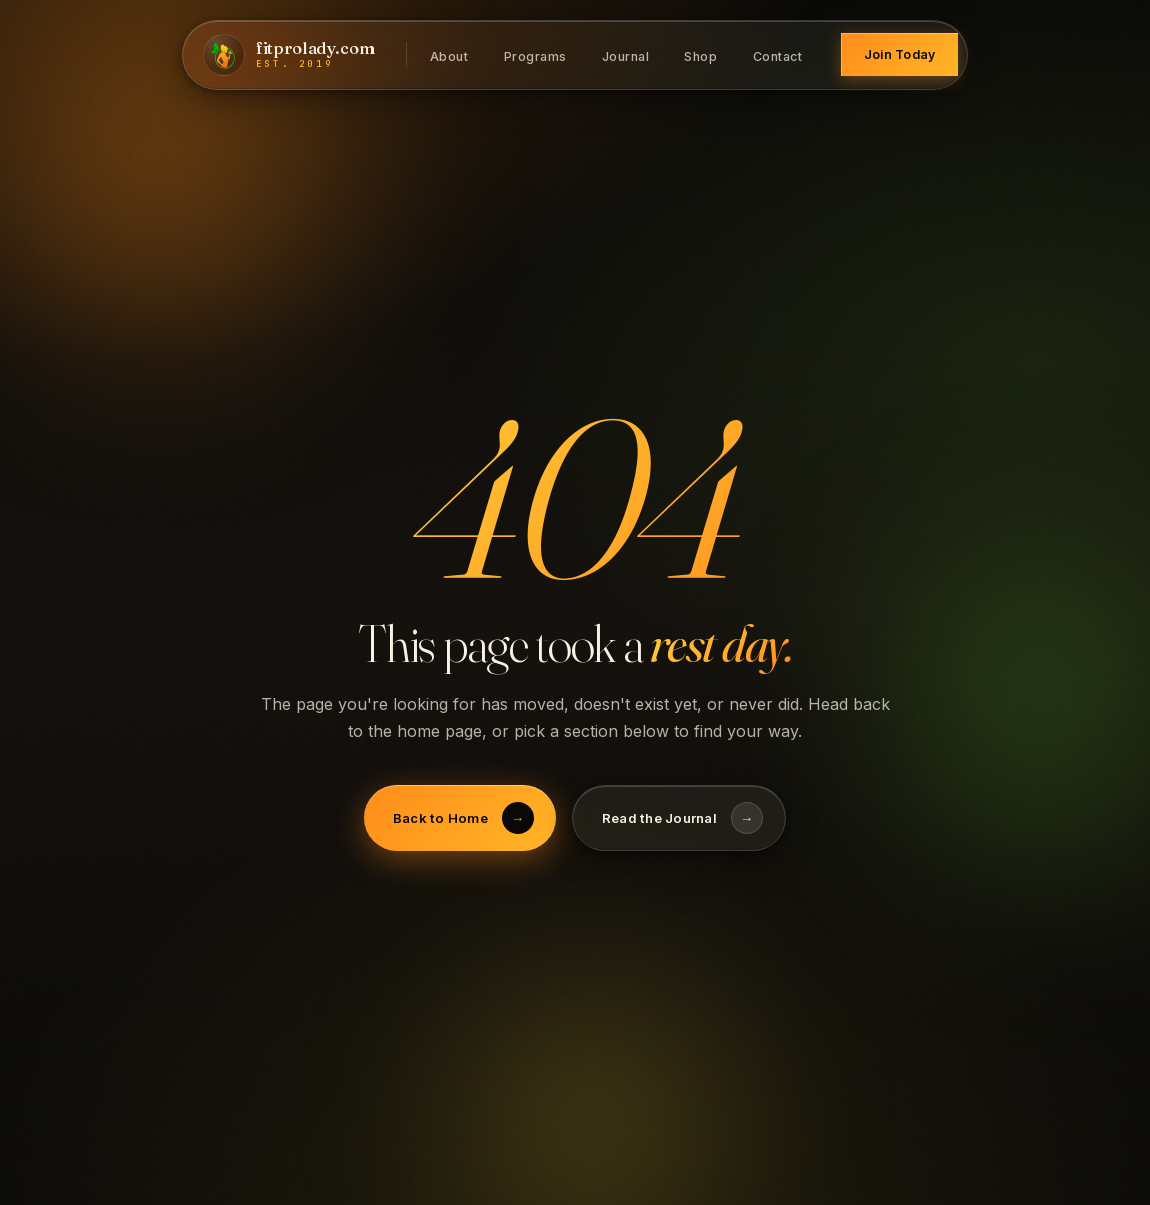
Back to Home (463, 818)
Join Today (900, 54)
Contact (778, 55)
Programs (535, 55)
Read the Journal (682, 818)
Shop (700, 55)
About (449, 55)
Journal (626, 55)
